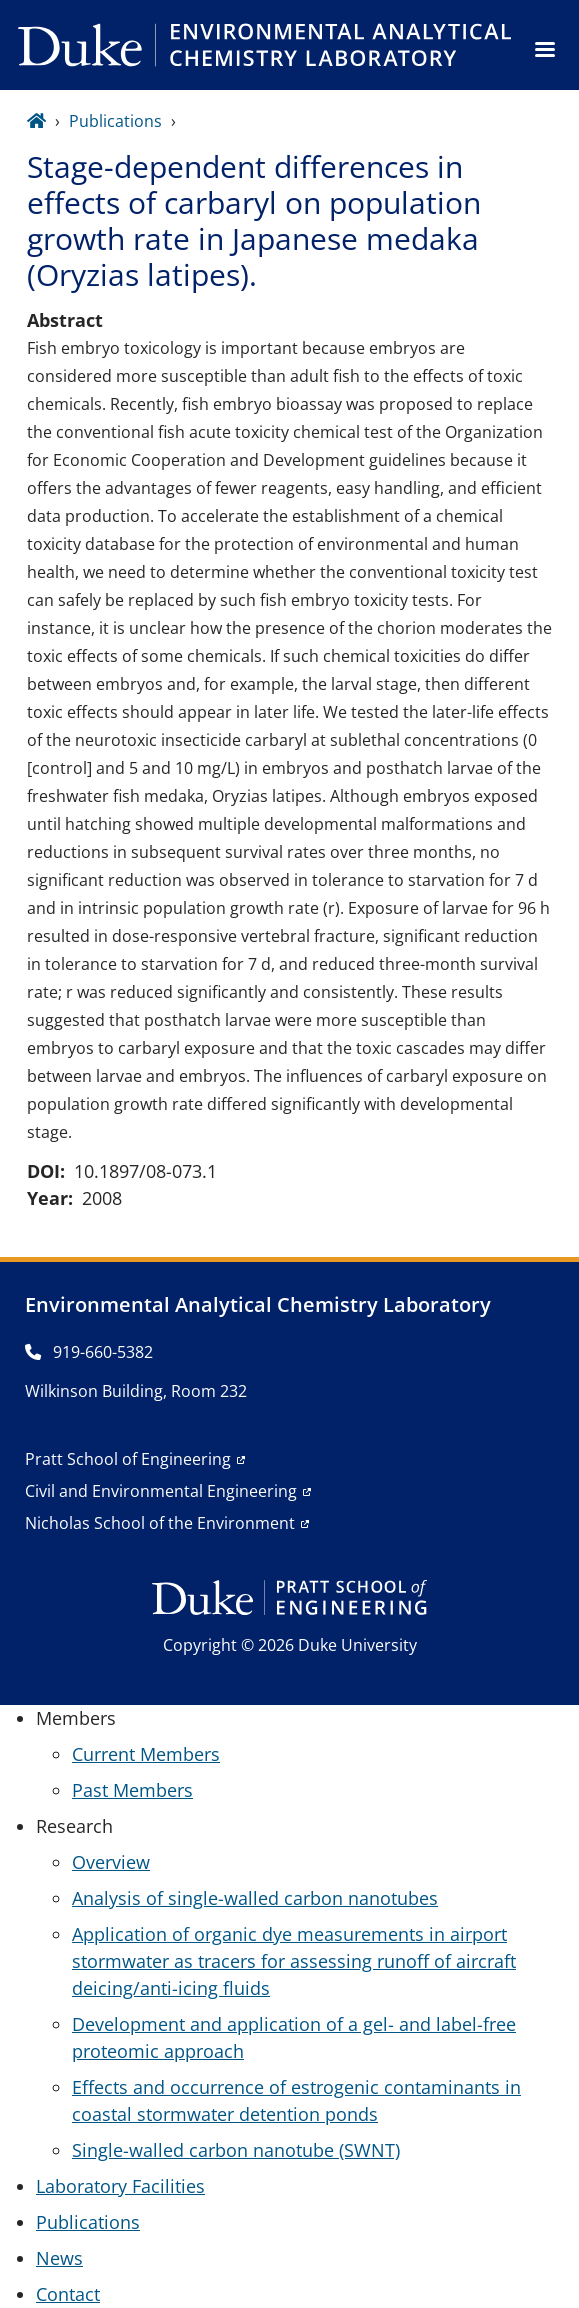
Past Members (132, 1790)
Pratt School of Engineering (128, 1459)
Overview (111, 1862)
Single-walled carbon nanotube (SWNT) (236, 2150)
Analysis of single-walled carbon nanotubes (255, 1898)
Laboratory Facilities (120, 2186)
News (59, 2258)
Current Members (146, 1754)
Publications (115, 121)
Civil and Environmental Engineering (161, 1491)
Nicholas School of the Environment (160, 1523)
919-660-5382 (89, 1352)
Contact (68, 2294)
